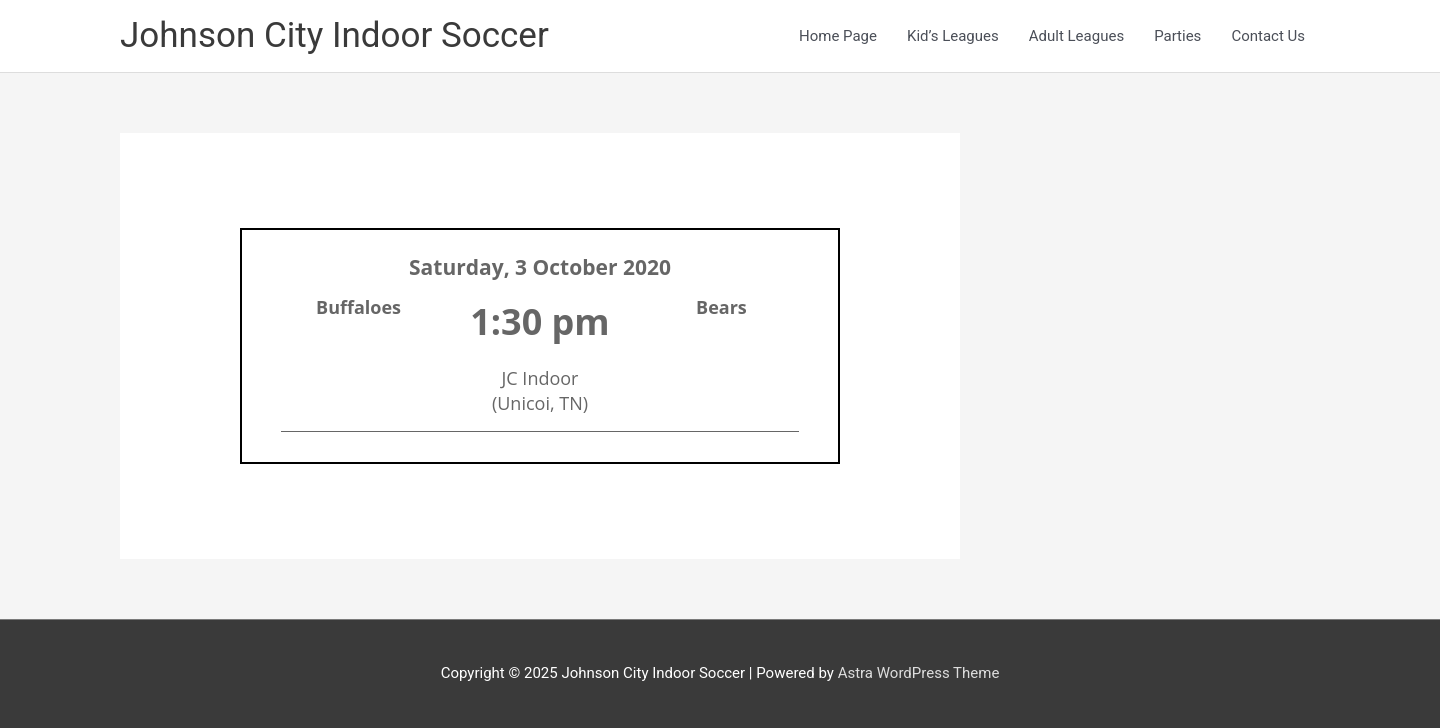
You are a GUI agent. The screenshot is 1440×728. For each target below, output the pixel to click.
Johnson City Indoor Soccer (334, 35)
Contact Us (1268, 36)
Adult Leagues (1076, 36)
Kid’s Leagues (953, 36)
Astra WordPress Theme (919, 673)
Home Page (838, 36)
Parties (1177, 36)
